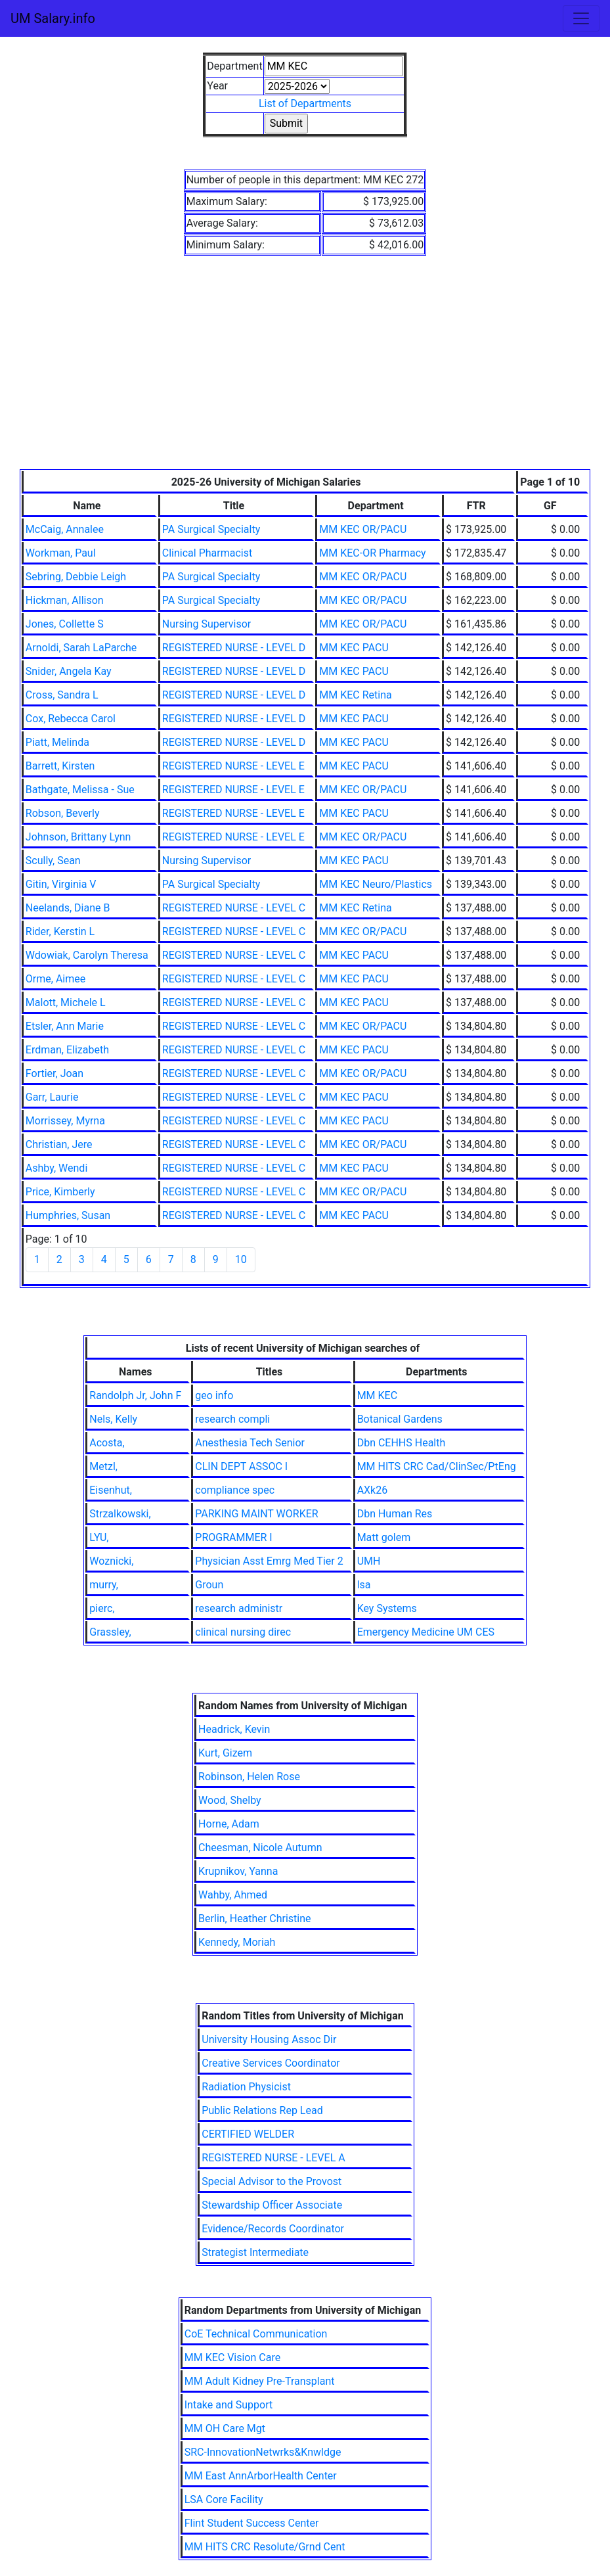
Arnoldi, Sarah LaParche (81, 647)
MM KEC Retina (355, 695)
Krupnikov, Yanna (238, 1871)
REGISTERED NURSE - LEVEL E (233, 766)
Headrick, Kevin (234, 1729)
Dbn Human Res (395, 1513)
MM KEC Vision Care (232, 2357)
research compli (232, 1419)
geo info (214, 1395)
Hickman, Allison (65, 600)
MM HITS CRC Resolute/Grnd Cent (265, 2547)
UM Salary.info (53, 18)
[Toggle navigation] (581, 18)
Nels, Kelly (113, 1419)
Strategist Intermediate (255, 2252)
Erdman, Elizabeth (67, 1050)
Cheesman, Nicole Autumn (260, 1847)
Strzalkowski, (119, 1513)
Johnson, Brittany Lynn (78, 837)
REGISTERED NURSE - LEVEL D (233, 647)
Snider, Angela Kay (69, 671)
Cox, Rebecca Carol (71, 718)
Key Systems (387, 1608)
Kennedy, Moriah (236, 1942)
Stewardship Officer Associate (272, 2205)
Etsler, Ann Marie (65, 1026)
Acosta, (106, 1443)
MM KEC (377, 1395)
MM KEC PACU (354, 647)
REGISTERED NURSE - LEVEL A (273, 2157)
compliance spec (234, 1490)
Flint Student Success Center (252, 2523)
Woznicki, (111, 1561)
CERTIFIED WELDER (248, 2134)
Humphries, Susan (68, 1215)
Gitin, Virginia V (61, 884)
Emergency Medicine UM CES (425, 1632)
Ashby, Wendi (56, 1168)
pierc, (101, 1608)
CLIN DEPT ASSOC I (241, 1466)
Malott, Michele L (66, 1002)
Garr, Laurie (52, 1097)
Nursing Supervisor (206, 624)
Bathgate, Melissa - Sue (80, 789)
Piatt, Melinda (57, 742)
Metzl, (103, 1466)
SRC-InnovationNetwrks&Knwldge (263, 2452)
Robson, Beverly (63, 813)
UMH (369, 1561)
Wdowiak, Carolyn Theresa (87, 955)
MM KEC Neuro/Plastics (375, 884)
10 (241, 1259)
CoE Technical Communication (256, 2334)
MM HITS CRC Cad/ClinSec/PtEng (436, 1466)
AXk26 (372, 1490)
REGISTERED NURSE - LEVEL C (233, 908)
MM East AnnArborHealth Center (261, 2476)
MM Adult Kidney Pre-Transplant (260, 2381)
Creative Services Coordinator (270, 2063)
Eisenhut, (110, 1490)
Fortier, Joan (54, 1073)
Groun (209, 1584)
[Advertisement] (305, 371)
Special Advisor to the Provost (271, 2181)
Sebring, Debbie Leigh (76, 576)
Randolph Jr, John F (135, 1395)
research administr (238, 1608)
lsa (364, 1584)
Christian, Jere (59, 1144)
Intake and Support (229, 2405)
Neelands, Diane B (68, 908)
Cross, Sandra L (62, 695)
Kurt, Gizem (225, 1753)
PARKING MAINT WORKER (256, 1513)
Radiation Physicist (246, 2087)
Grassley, (110, 1632)
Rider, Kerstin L (60, 931)
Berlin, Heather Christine (254, 1918)
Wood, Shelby (229, 1800)
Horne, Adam (228, 1824)
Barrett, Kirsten (60, 766)
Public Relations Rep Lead (262, 2110)
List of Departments (305, 103)
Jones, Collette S (65, 624)
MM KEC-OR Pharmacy (372, 553)
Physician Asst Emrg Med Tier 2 (269, 1561)
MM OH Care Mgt (225, 2428)
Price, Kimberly (60, 1191)
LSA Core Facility (224, 2499)
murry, (103, 1584)
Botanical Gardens (400, 1419)
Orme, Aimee (55, 979)
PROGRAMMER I (233, 1537)
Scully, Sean (53, 860)
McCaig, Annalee (65, 529)
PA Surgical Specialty (211, 529)
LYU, (98, 1537)
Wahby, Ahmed (232, 1895)
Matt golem (384, 1537)
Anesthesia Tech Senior (250, 1443)
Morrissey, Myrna (65, 1121)
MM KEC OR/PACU (362, 529)
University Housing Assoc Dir (269, 2039)
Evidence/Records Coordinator (273, 2228)
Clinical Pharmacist (207, 553)
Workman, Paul (61, 553)
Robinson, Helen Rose (249, 1776)
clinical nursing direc (243, 1632)
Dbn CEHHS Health (401, 1443)
